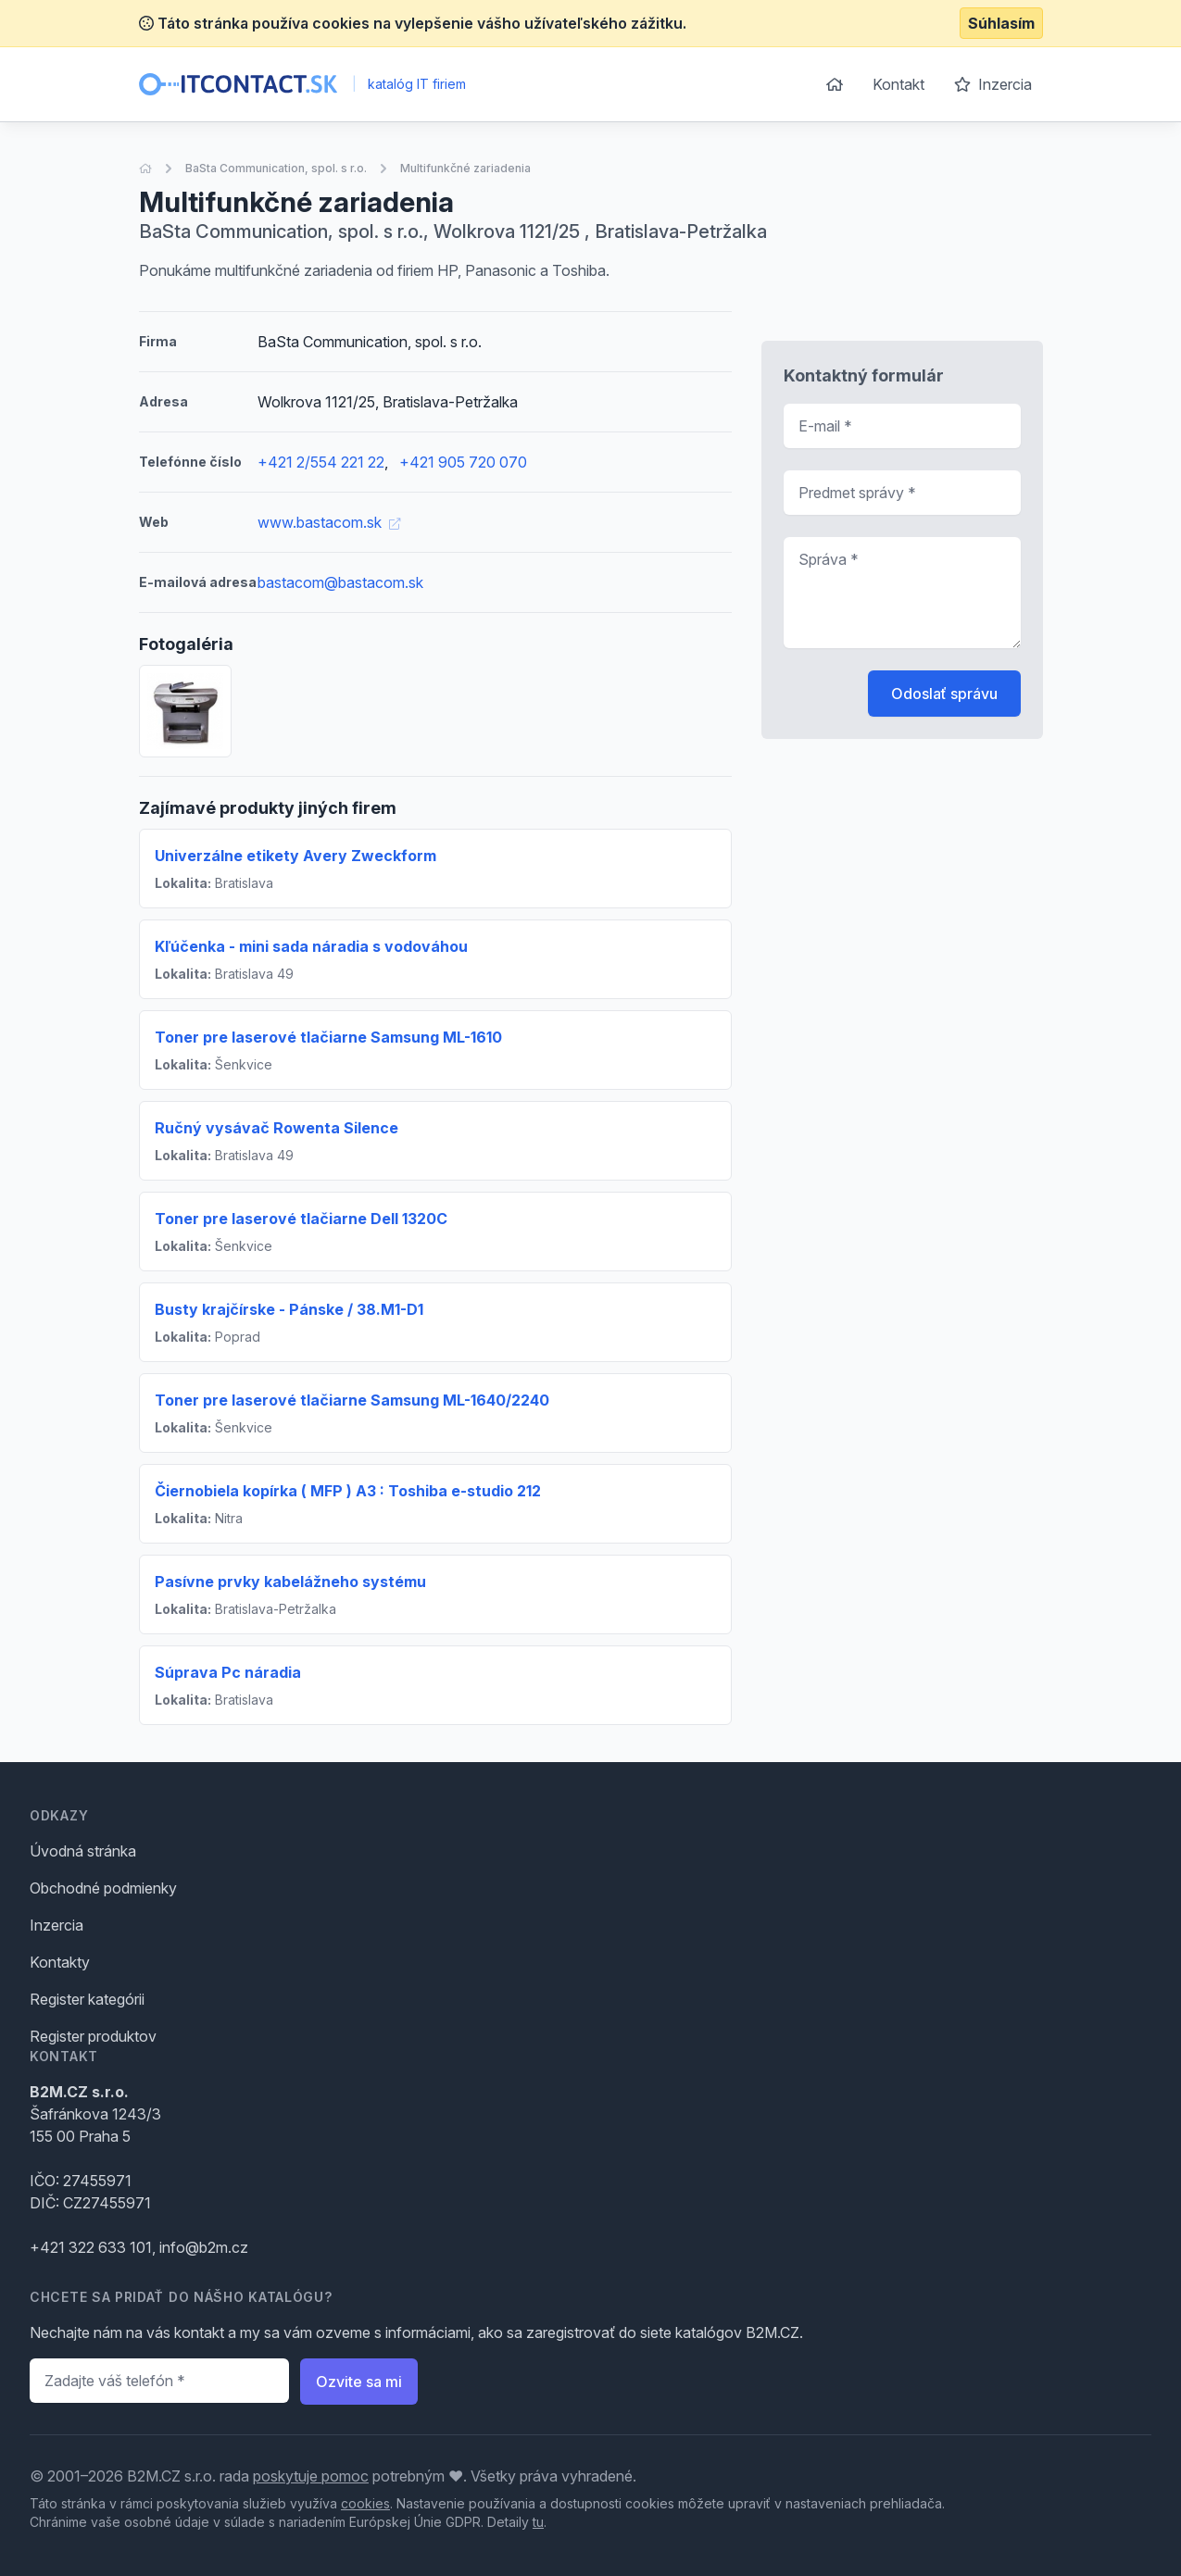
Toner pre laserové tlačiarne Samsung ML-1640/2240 (352, 1400)
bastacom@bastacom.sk (340, 582)
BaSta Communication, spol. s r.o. (276, 168)
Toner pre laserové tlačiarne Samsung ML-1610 (328, 1037)
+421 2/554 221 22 (321, 462)
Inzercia (993, 84)
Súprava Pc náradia (228, 1672)
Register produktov (93, 2036)
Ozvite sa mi (359, 2381)
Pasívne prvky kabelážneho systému (290, 1581)
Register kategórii (87, 1999)
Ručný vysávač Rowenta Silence (276, 1128)
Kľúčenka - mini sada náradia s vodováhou (311, 946)
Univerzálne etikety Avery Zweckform (295, 855)
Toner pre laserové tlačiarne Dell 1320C (301, 1218)
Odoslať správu (944, 693)
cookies (365, 2503)
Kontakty (60, 1962)
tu (538, 2522)
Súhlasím (1001, 23)
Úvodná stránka (83, 1851)
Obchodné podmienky (103, 1888)
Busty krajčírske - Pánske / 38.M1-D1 (289, 1309)
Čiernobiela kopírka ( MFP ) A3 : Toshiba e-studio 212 (348, 1491)
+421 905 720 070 (463, 462)
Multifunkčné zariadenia (465, 168)
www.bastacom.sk (329, 522)
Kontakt (898, 84)
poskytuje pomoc (311, 2476)
